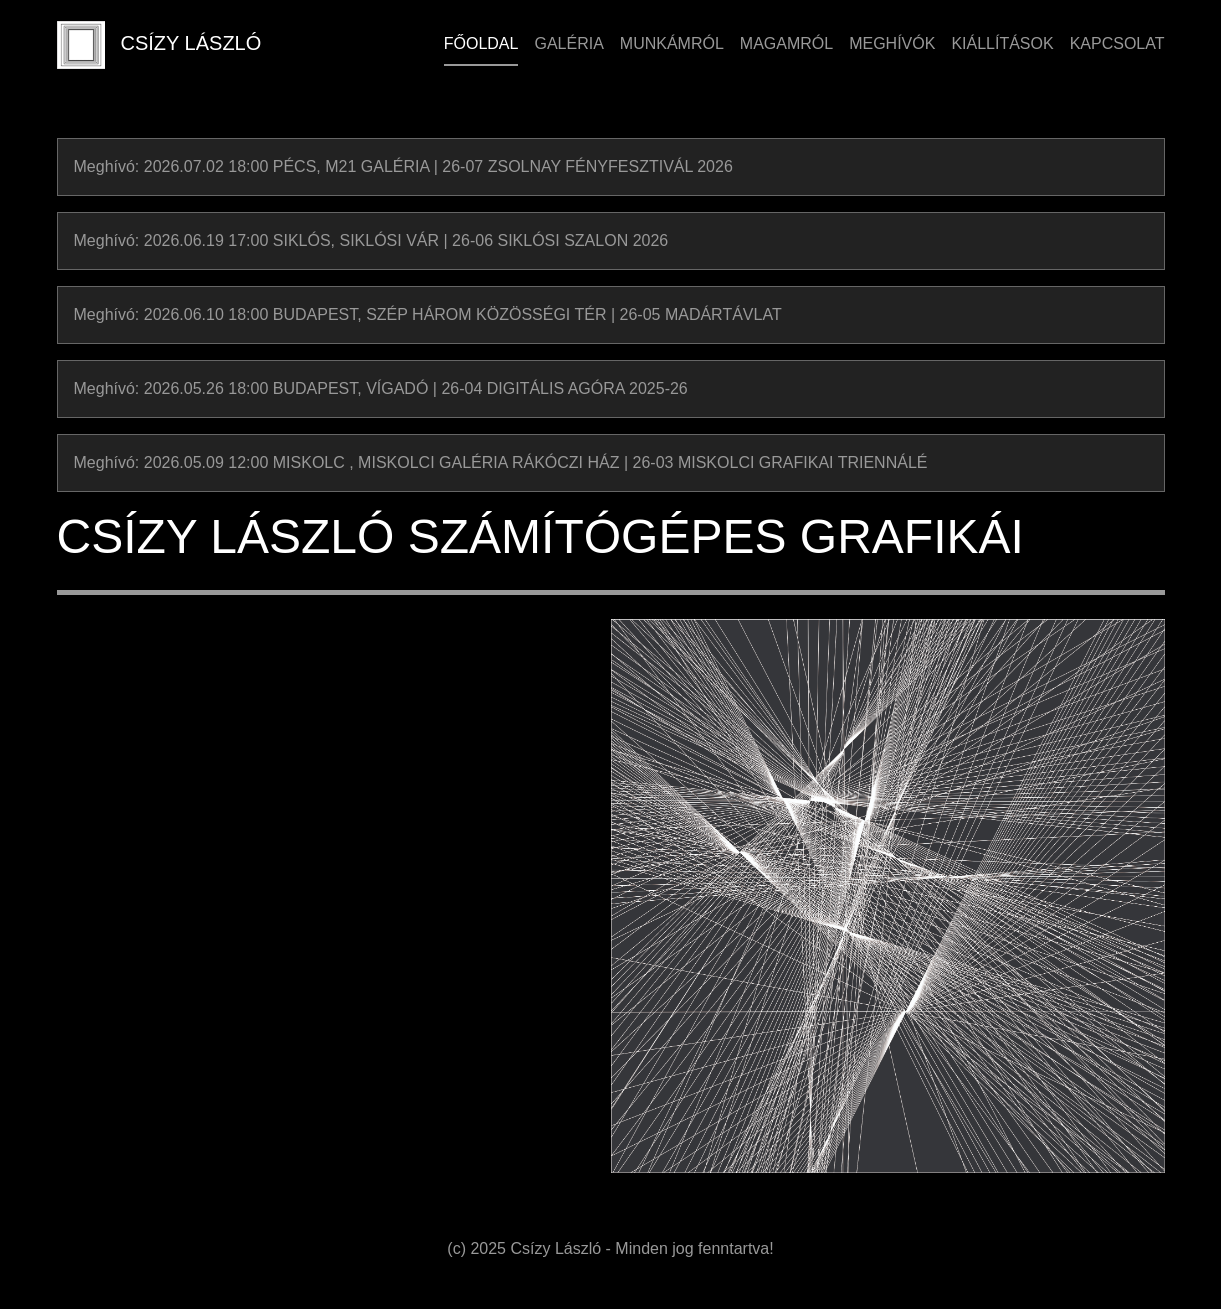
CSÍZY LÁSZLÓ (159, 45)
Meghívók (892, 43)
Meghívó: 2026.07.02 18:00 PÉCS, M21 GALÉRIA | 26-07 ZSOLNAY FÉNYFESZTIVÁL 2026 (403, 166)
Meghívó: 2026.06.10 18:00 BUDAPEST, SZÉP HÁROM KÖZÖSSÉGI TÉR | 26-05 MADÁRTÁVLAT (428, 314)
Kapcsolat (1117, 43)
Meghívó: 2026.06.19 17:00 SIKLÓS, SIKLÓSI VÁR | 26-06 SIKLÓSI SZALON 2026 (371, 240)
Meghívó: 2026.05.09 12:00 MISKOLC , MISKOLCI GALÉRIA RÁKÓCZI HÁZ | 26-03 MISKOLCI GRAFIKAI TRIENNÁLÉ (501, 462)
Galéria (568, 43)
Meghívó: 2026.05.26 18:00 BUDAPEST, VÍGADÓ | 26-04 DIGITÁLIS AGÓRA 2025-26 (381, 388)
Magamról (786, 43)
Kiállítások (1002, 43)
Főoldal (481, 43)
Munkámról (672, 43)
